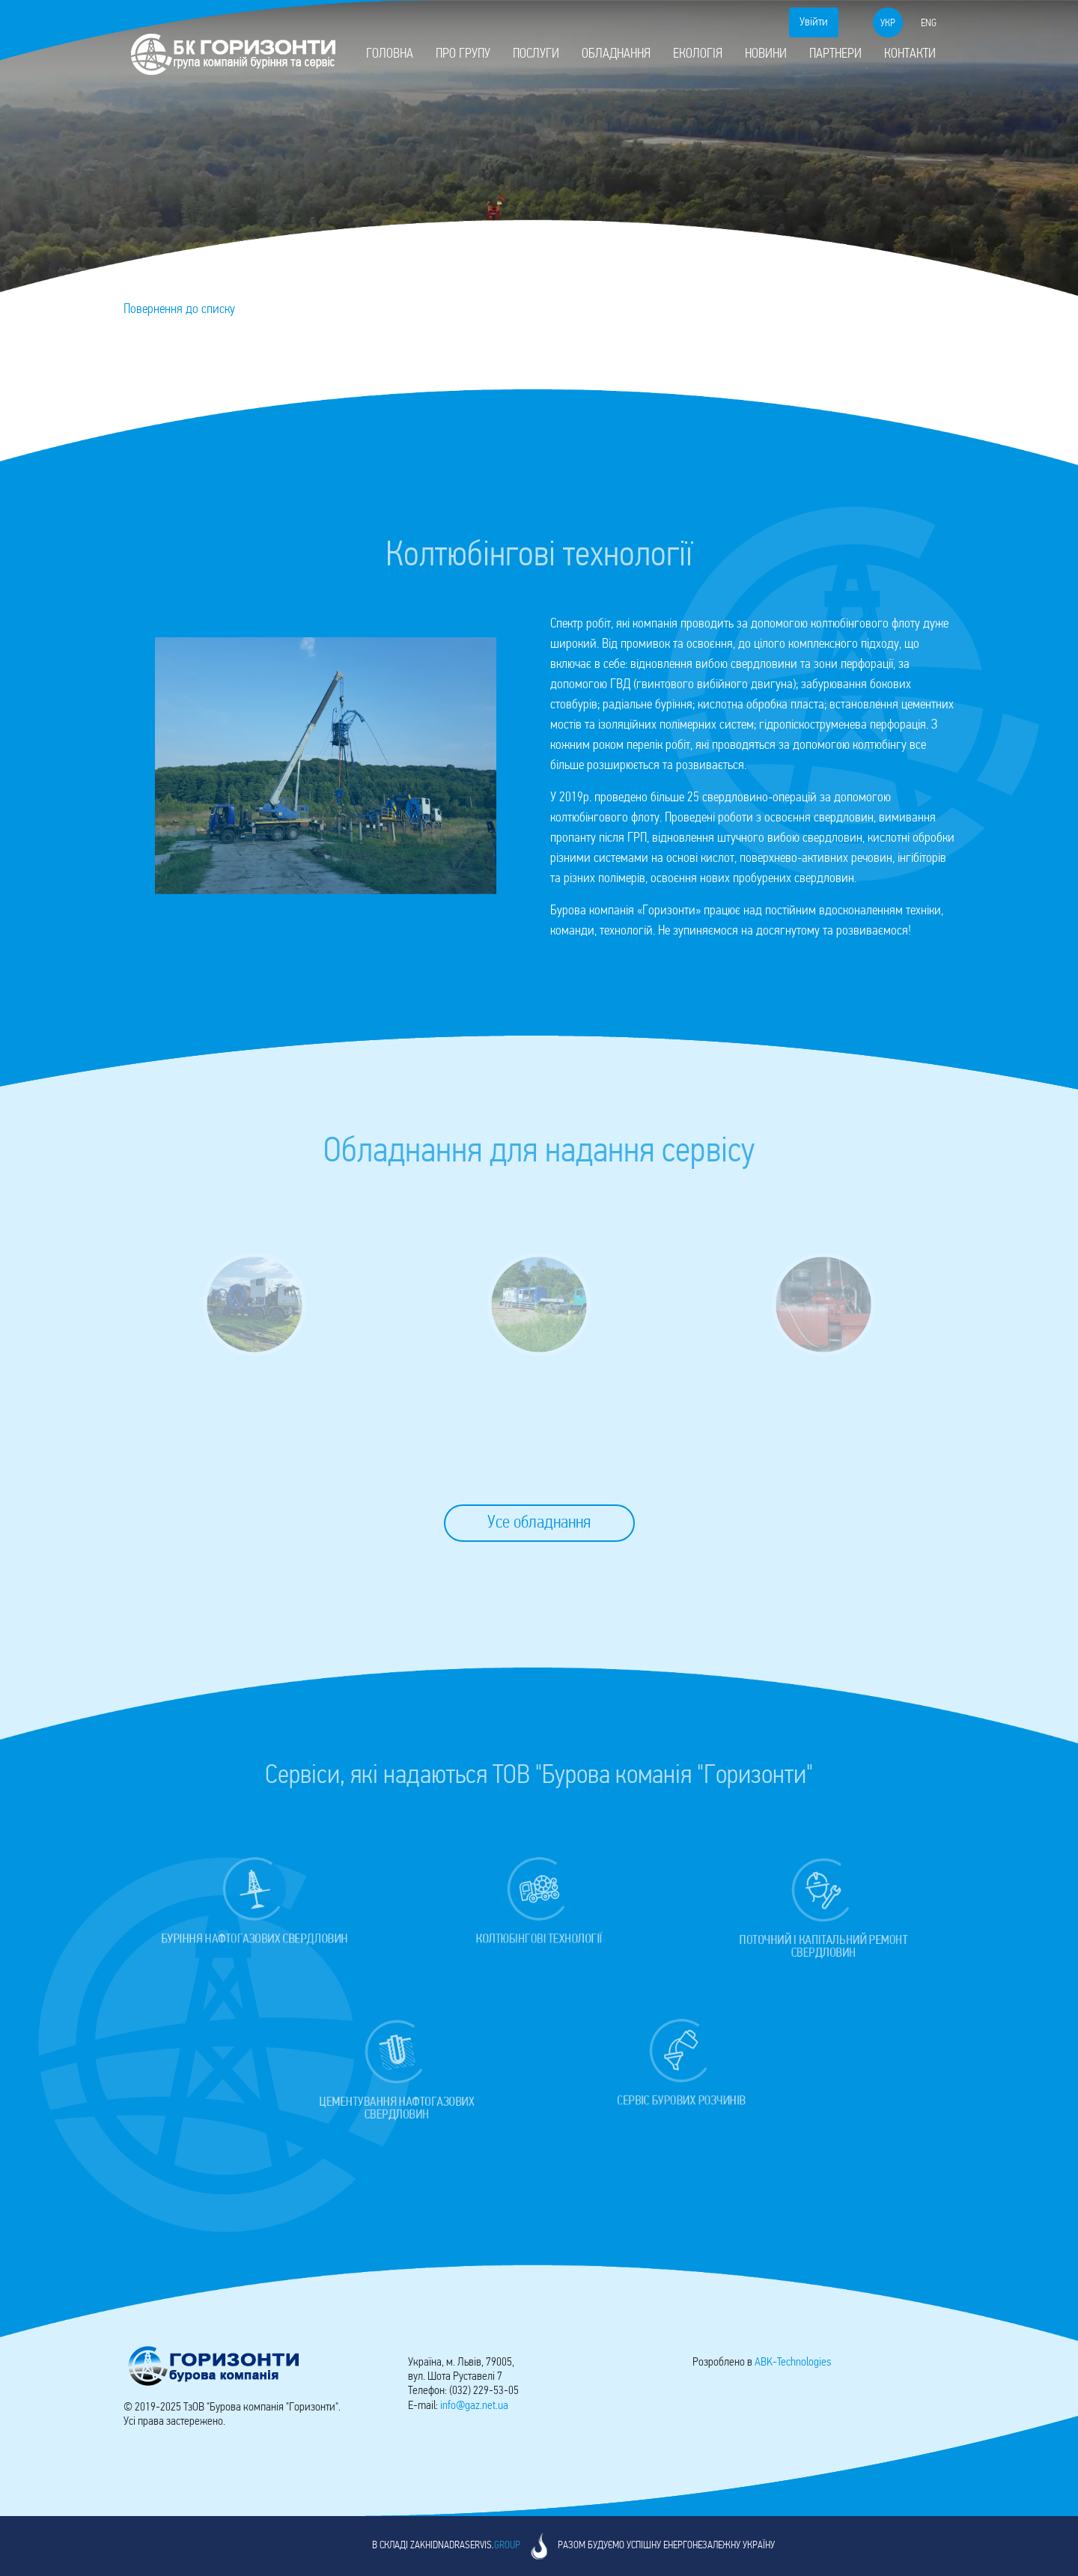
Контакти (910, 54)
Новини (766, 54)
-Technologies (793, 2363)
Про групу (463, 54)
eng (929, 23)
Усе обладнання (539, 1523)
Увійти (814, 22)
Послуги (536, 54)
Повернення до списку (179, 310)
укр (887, 23)
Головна (389, 54)
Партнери (835, 54)
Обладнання (616, 54)
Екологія (697, 54)
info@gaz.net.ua (474, 2406)
